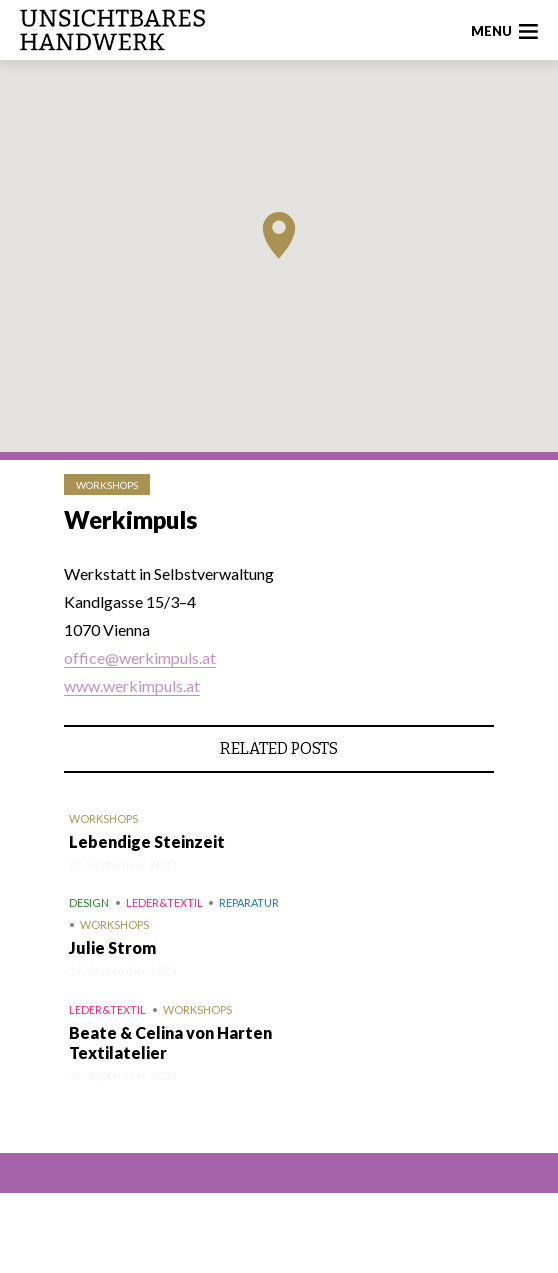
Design (89, 902)
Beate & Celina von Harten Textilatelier (170, 1042)
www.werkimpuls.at (132, 685)
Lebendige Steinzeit (147, 841)
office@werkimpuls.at (140, 657)
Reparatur (249, 902)
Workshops (107, 485)
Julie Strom (112, 947)
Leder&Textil (164, 902)
